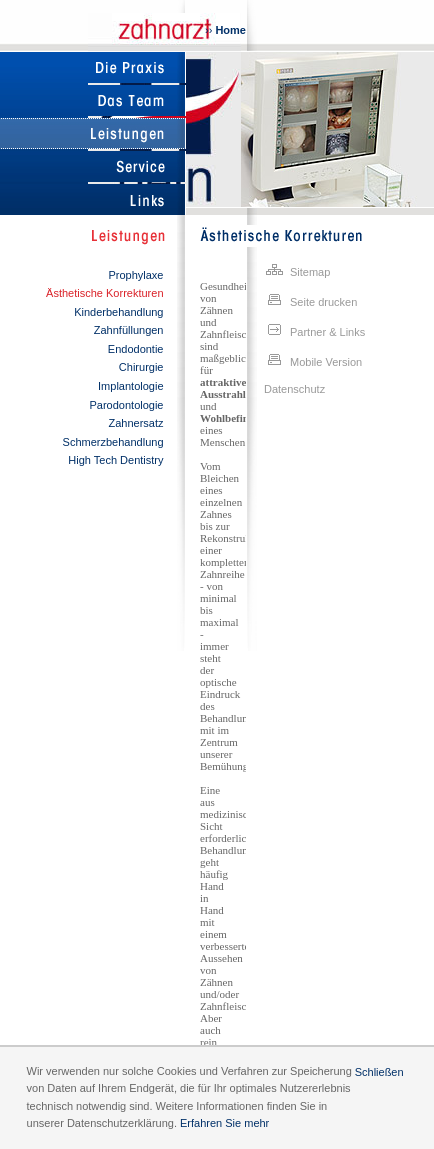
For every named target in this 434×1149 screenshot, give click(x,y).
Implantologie (130, 386)
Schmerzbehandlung (113, 442)
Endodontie (136, 349)
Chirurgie (141, 367)
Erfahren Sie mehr (224, 1123)
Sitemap (297, 270)
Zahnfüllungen (129, 330)
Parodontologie (126, 405)
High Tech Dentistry (115, 460)
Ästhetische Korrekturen (104, 293)
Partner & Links (314, 330)
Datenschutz (294, 389)
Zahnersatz (135, 423)
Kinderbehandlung (118, 312)
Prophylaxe (135, 275)
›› (225, 30)
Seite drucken (310, 300)
